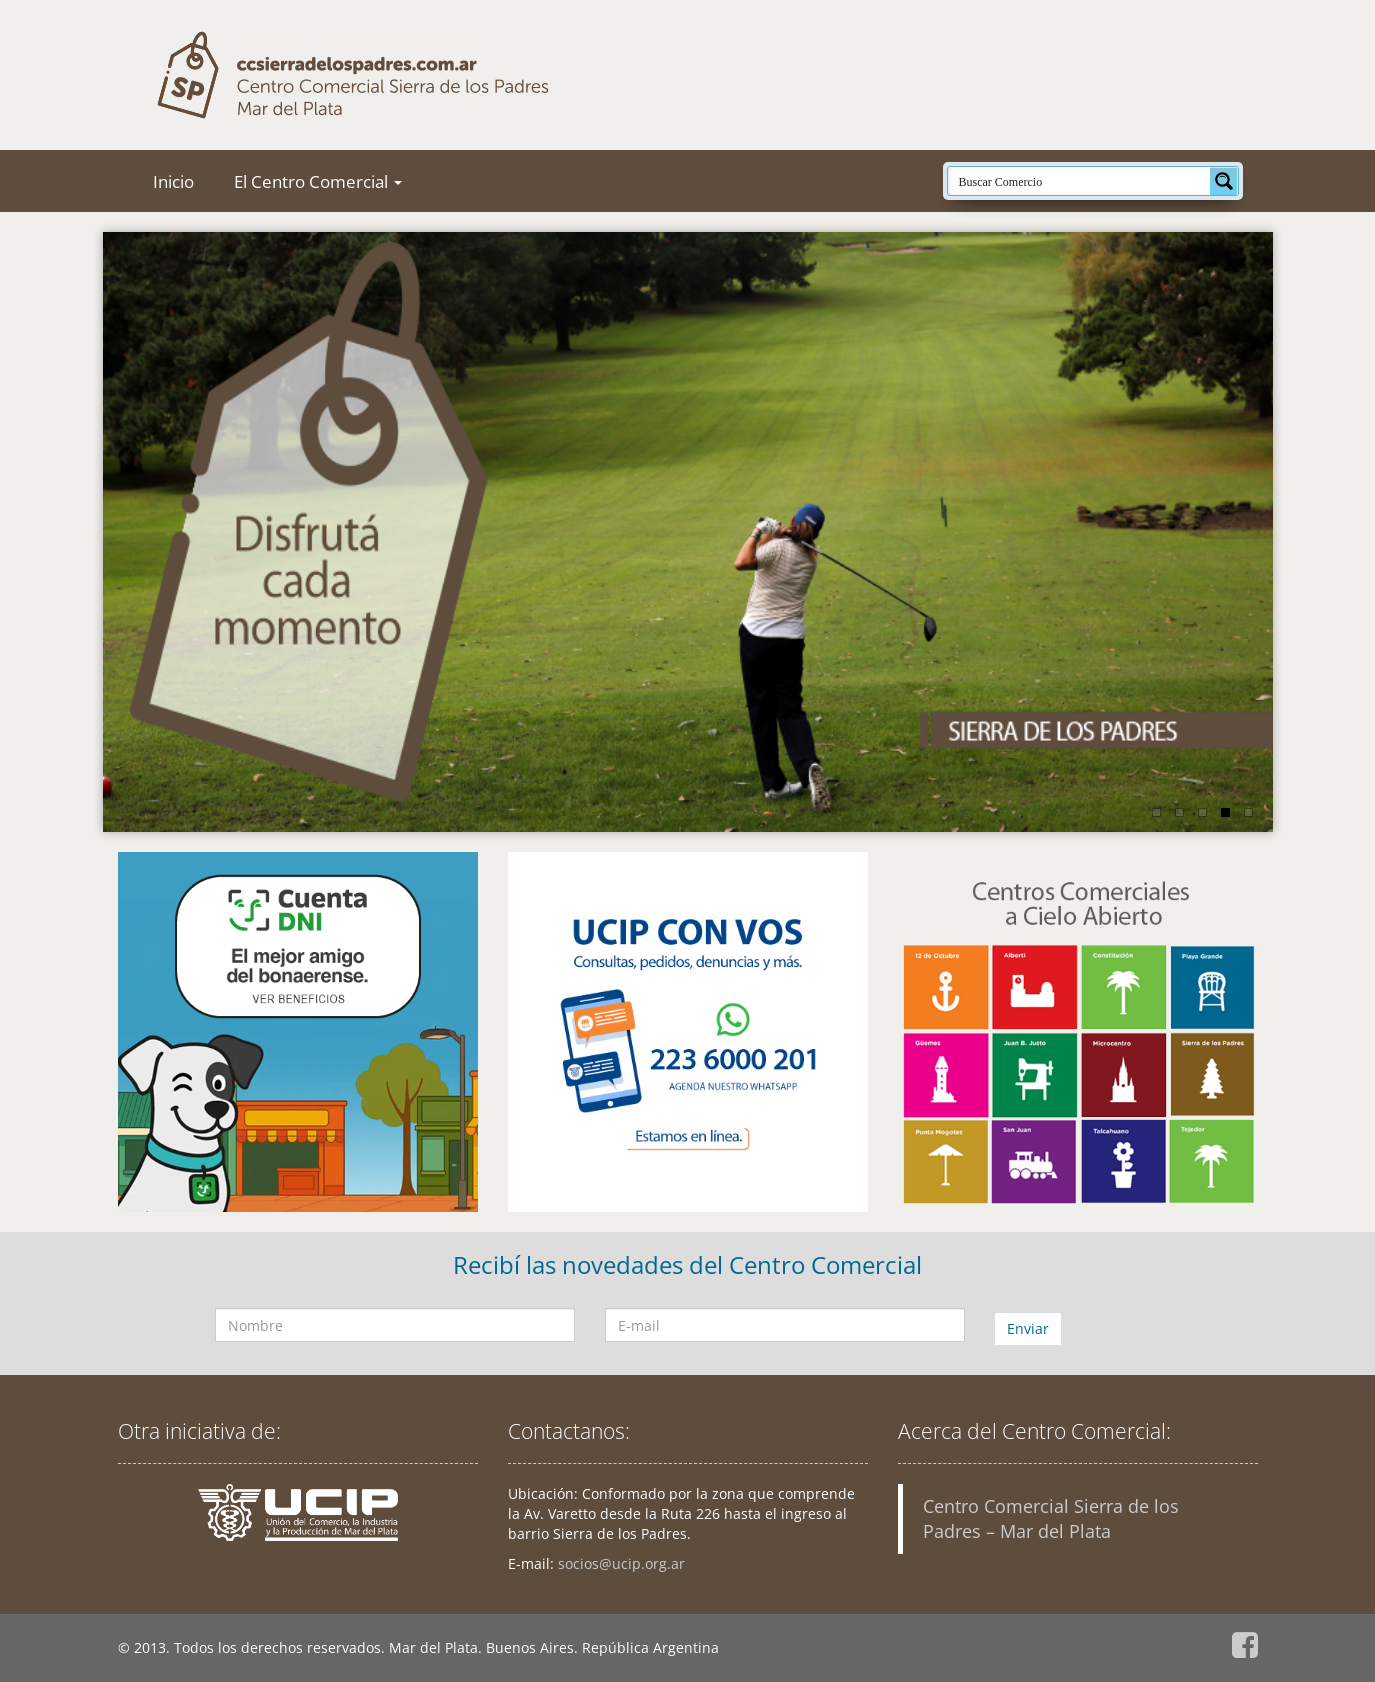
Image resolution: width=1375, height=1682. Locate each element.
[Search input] (1080, 181)
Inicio (173, 181)
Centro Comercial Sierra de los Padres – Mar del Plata (1051, 1518)
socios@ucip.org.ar (621, 1563)
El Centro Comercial (318, 181)
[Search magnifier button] (1224, 181)
